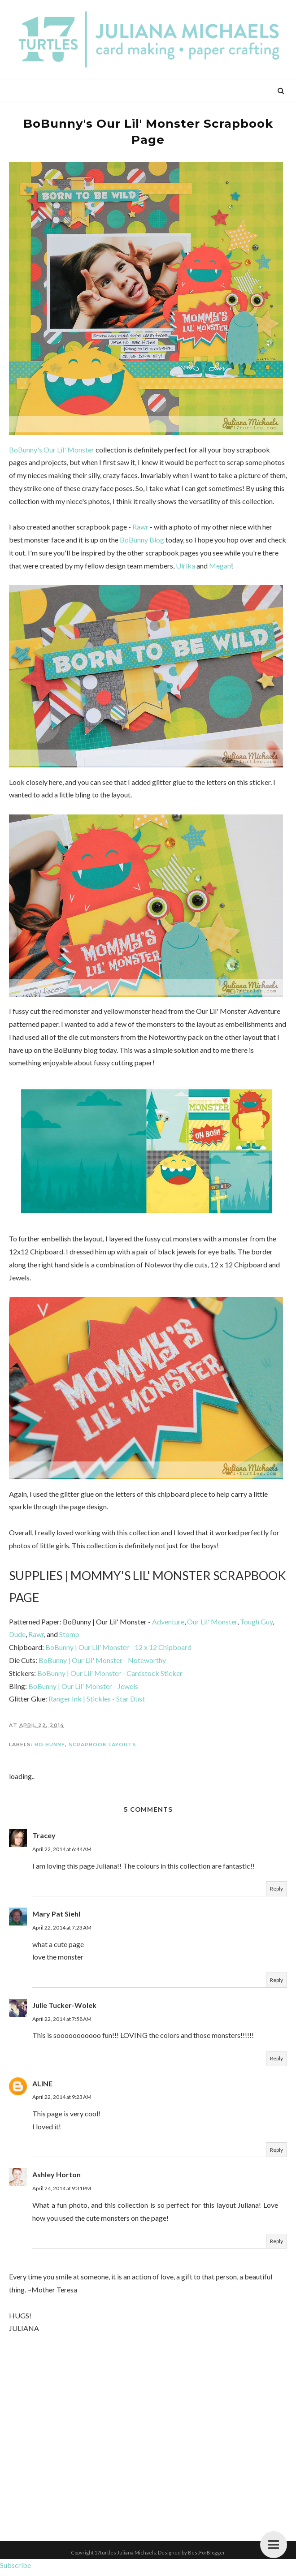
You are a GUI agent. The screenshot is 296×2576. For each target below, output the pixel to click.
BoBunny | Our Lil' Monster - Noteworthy (102, 1664)
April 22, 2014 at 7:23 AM (61, 1931)
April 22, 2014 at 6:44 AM (61, 1853)
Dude (17, 1638)
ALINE (42, 2087)
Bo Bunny (50, 1749)
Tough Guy (256, 1625)
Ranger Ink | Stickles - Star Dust (96, 1703)
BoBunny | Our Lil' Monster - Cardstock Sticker (110, 1677)
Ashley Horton (56, 2179)
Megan (220, 565)
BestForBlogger (206, 2557)
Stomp (69, 1638)
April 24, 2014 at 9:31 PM (61, 2192)
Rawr (140, 526)
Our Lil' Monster (212, 1625)
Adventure (168, 1625)
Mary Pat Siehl (56, 1918)
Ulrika (185, 565)
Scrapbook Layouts (102, 1749)
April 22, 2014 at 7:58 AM (61, 2023)
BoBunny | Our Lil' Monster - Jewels (83, 1690)
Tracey (44, 1839)
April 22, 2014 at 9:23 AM (61, 2101)
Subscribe (15, 2569)
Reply (276, 1893)
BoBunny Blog (142, 539)
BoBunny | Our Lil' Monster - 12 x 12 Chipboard (118, 1651)
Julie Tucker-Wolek (64, 2009)
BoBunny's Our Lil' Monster (51, 449)
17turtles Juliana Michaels (125, 2557)
